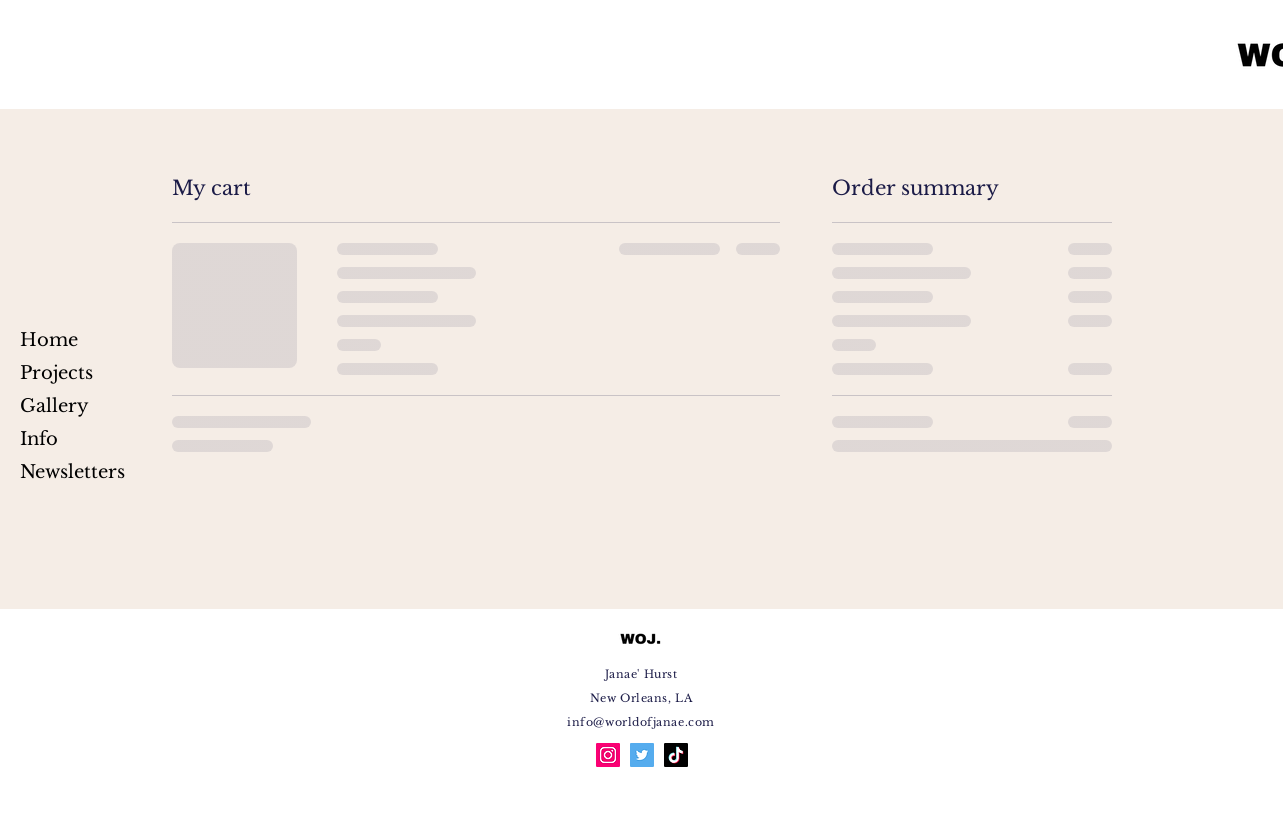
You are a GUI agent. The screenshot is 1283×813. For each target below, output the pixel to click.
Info (39, 439)
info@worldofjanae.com (641, 722)
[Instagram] (608, 755)
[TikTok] (676, 755)
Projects (56, 373)
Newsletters (70, 472)
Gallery (54, 406)
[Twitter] (642, 755)
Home (49, 340)
